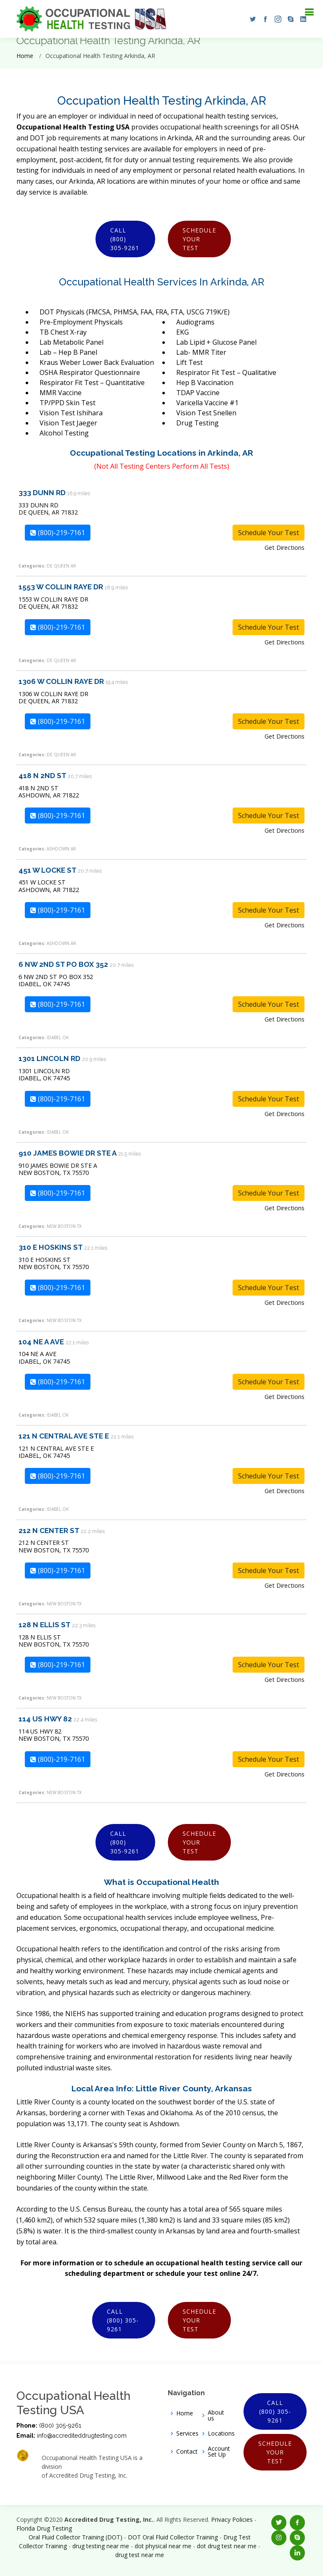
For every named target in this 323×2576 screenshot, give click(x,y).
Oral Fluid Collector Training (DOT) (75, 2537)
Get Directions (284, 548)
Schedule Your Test (199, 239)
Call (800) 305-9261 (124, 239)
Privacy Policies (232, 2519)
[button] (250, 19)
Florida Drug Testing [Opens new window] (44, 2528)
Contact (187, 2452)
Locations (221, 2433)
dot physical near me (163, 2546)
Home (24, 56)
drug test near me (139, 2555)
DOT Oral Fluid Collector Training (173, 2537)
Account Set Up (219, 2451)
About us (216, 2415)
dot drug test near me (227, 2546)
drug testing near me (100, 2546)
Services (187, 2433)
